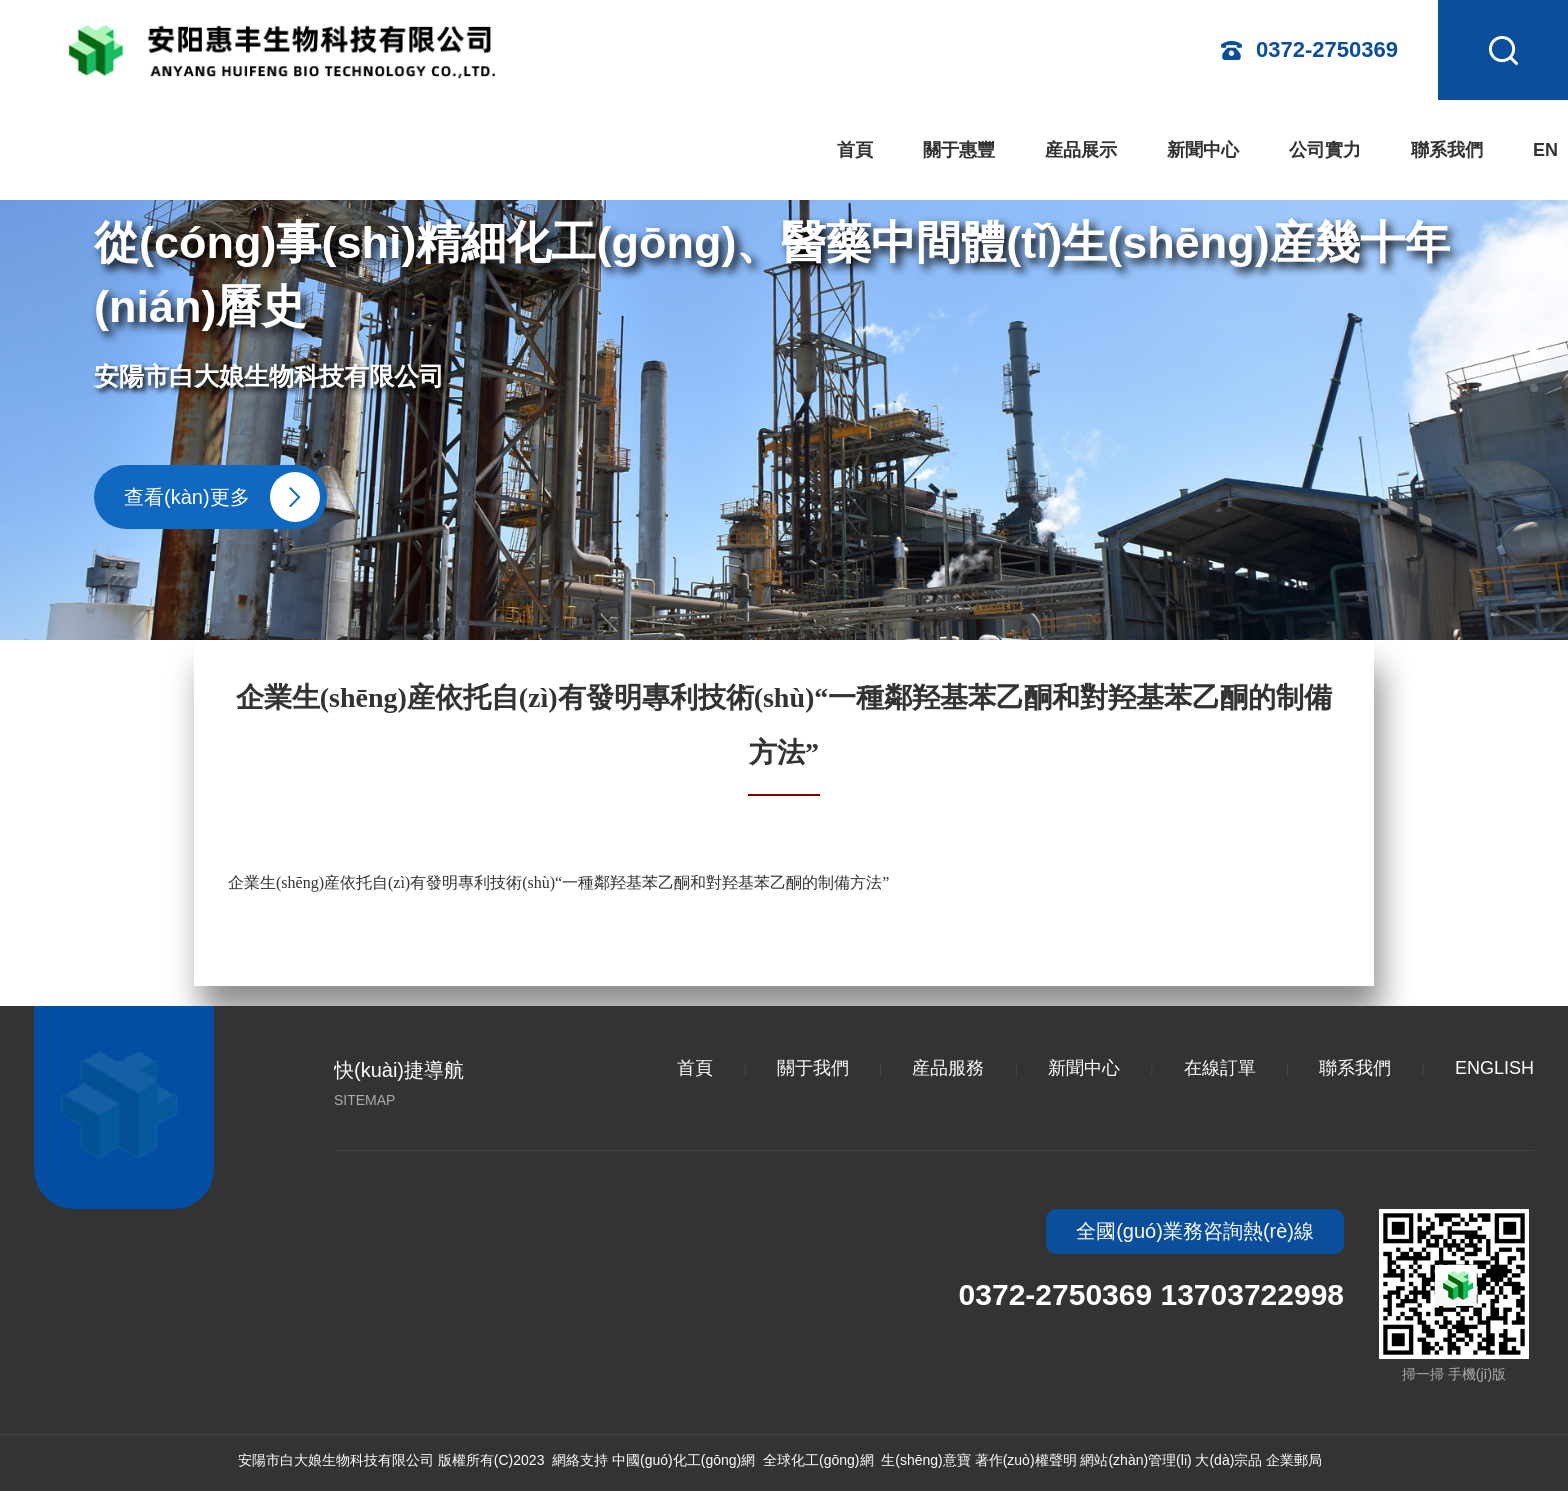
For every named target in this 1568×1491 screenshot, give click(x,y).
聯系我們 (1447, 150)
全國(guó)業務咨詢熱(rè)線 (1195, 1231)
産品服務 (948, 1068)
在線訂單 (1220, 1068)
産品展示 (1081, 150)
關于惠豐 (959, 150)
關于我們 (813, 1068)
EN (1545, 150)
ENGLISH (1494, 1068)
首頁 (855, 150)
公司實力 (1325, 150)
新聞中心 (1203, 150)
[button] (1534, 352)
